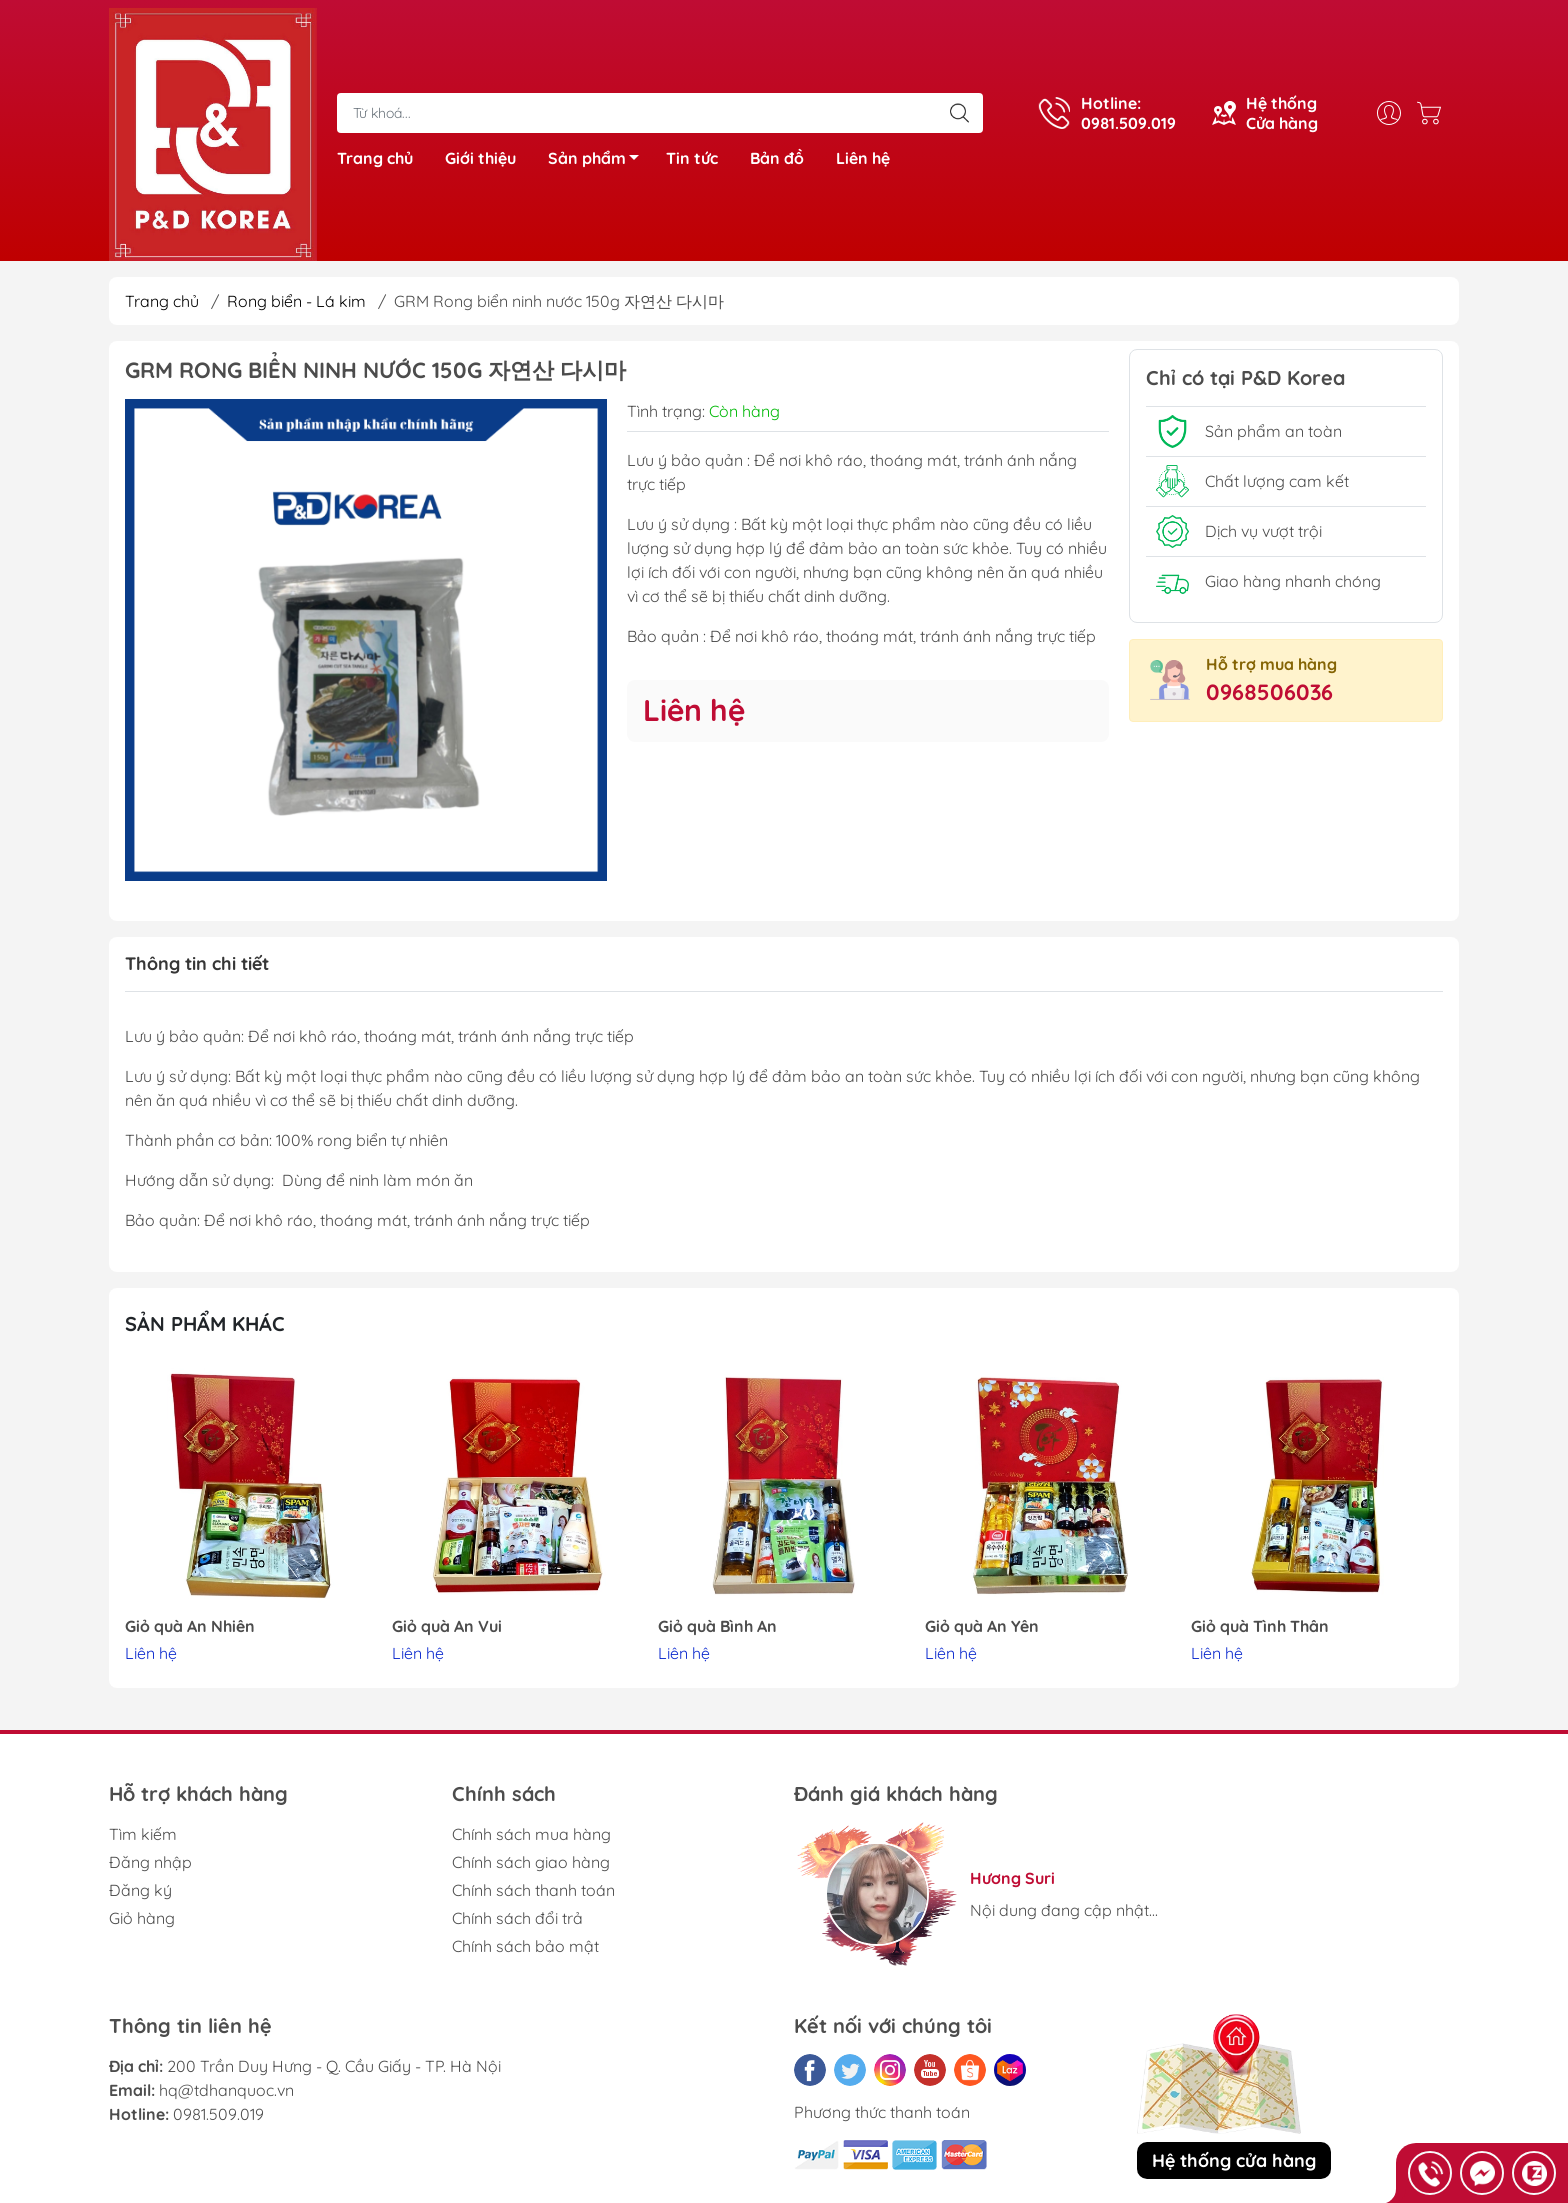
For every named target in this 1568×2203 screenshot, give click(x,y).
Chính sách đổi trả (517, 1918)
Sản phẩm (599, 161)
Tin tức (692, 158)
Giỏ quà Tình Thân (1260, 1626)
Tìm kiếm (143, 1834)
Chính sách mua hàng (531, 1834)
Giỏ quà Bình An (717, 1626)
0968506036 (1269, 692)
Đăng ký (140, 1890)
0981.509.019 (218, 2114)
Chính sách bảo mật (525, 1946)
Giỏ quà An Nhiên (190, 1626)
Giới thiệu (480, 158)
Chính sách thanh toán (533, 1890)
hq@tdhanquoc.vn (226, 2090)
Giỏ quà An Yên (982, 1626)
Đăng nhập (150, 1862)
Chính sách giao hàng (531, 1862)
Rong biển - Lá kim (296, 301)
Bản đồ (777, 158)
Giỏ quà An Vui (447, 1626)
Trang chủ (375, 158)
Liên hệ (863, 158)
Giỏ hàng (142, 1918)
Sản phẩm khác (205, 1323)
